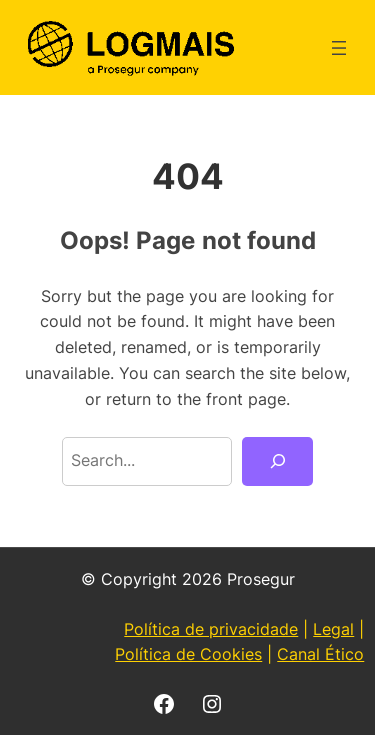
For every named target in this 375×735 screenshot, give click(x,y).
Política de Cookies (188, 654)
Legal (333, 629)
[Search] (277, 462)
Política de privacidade (211, 629)
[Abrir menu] (339, 48)
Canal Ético (320, 654)
